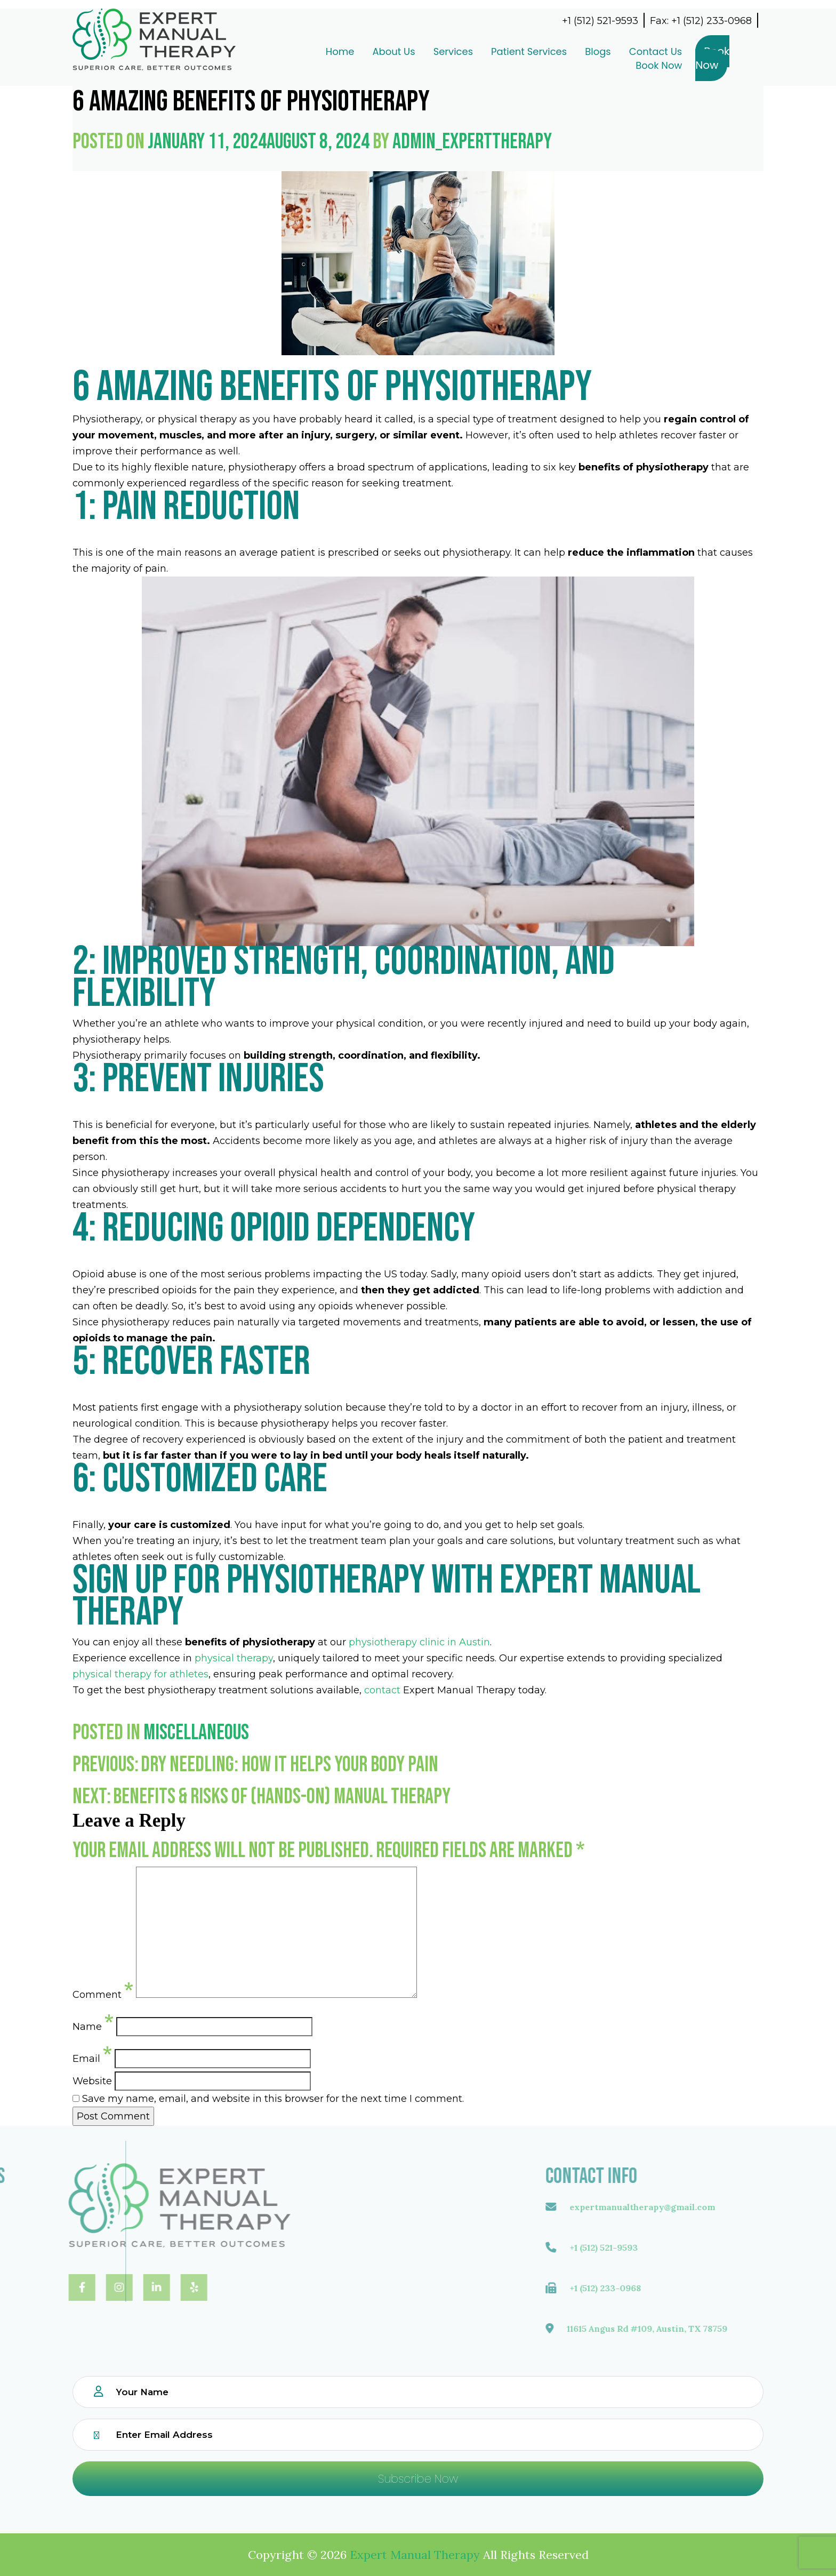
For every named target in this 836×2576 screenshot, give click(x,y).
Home (304, 51)
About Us (357, 51)
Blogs (562, 51)
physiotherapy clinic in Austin (419, 1642)
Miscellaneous (196, 1733)
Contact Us (619, 51)
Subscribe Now (418, 2478)
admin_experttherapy (472, 142)
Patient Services (492, 51)
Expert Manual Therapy (415, 2554)
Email (92, 2055)
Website (92, 2081)
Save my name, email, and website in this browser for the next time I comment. (273, 2099)
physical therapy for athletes (140, 1674)
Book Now (622, 65)
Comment (103, 1991)
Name (93, 2023)
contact (382, 1690)
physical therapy (234, 1658)
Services (417, 51)
